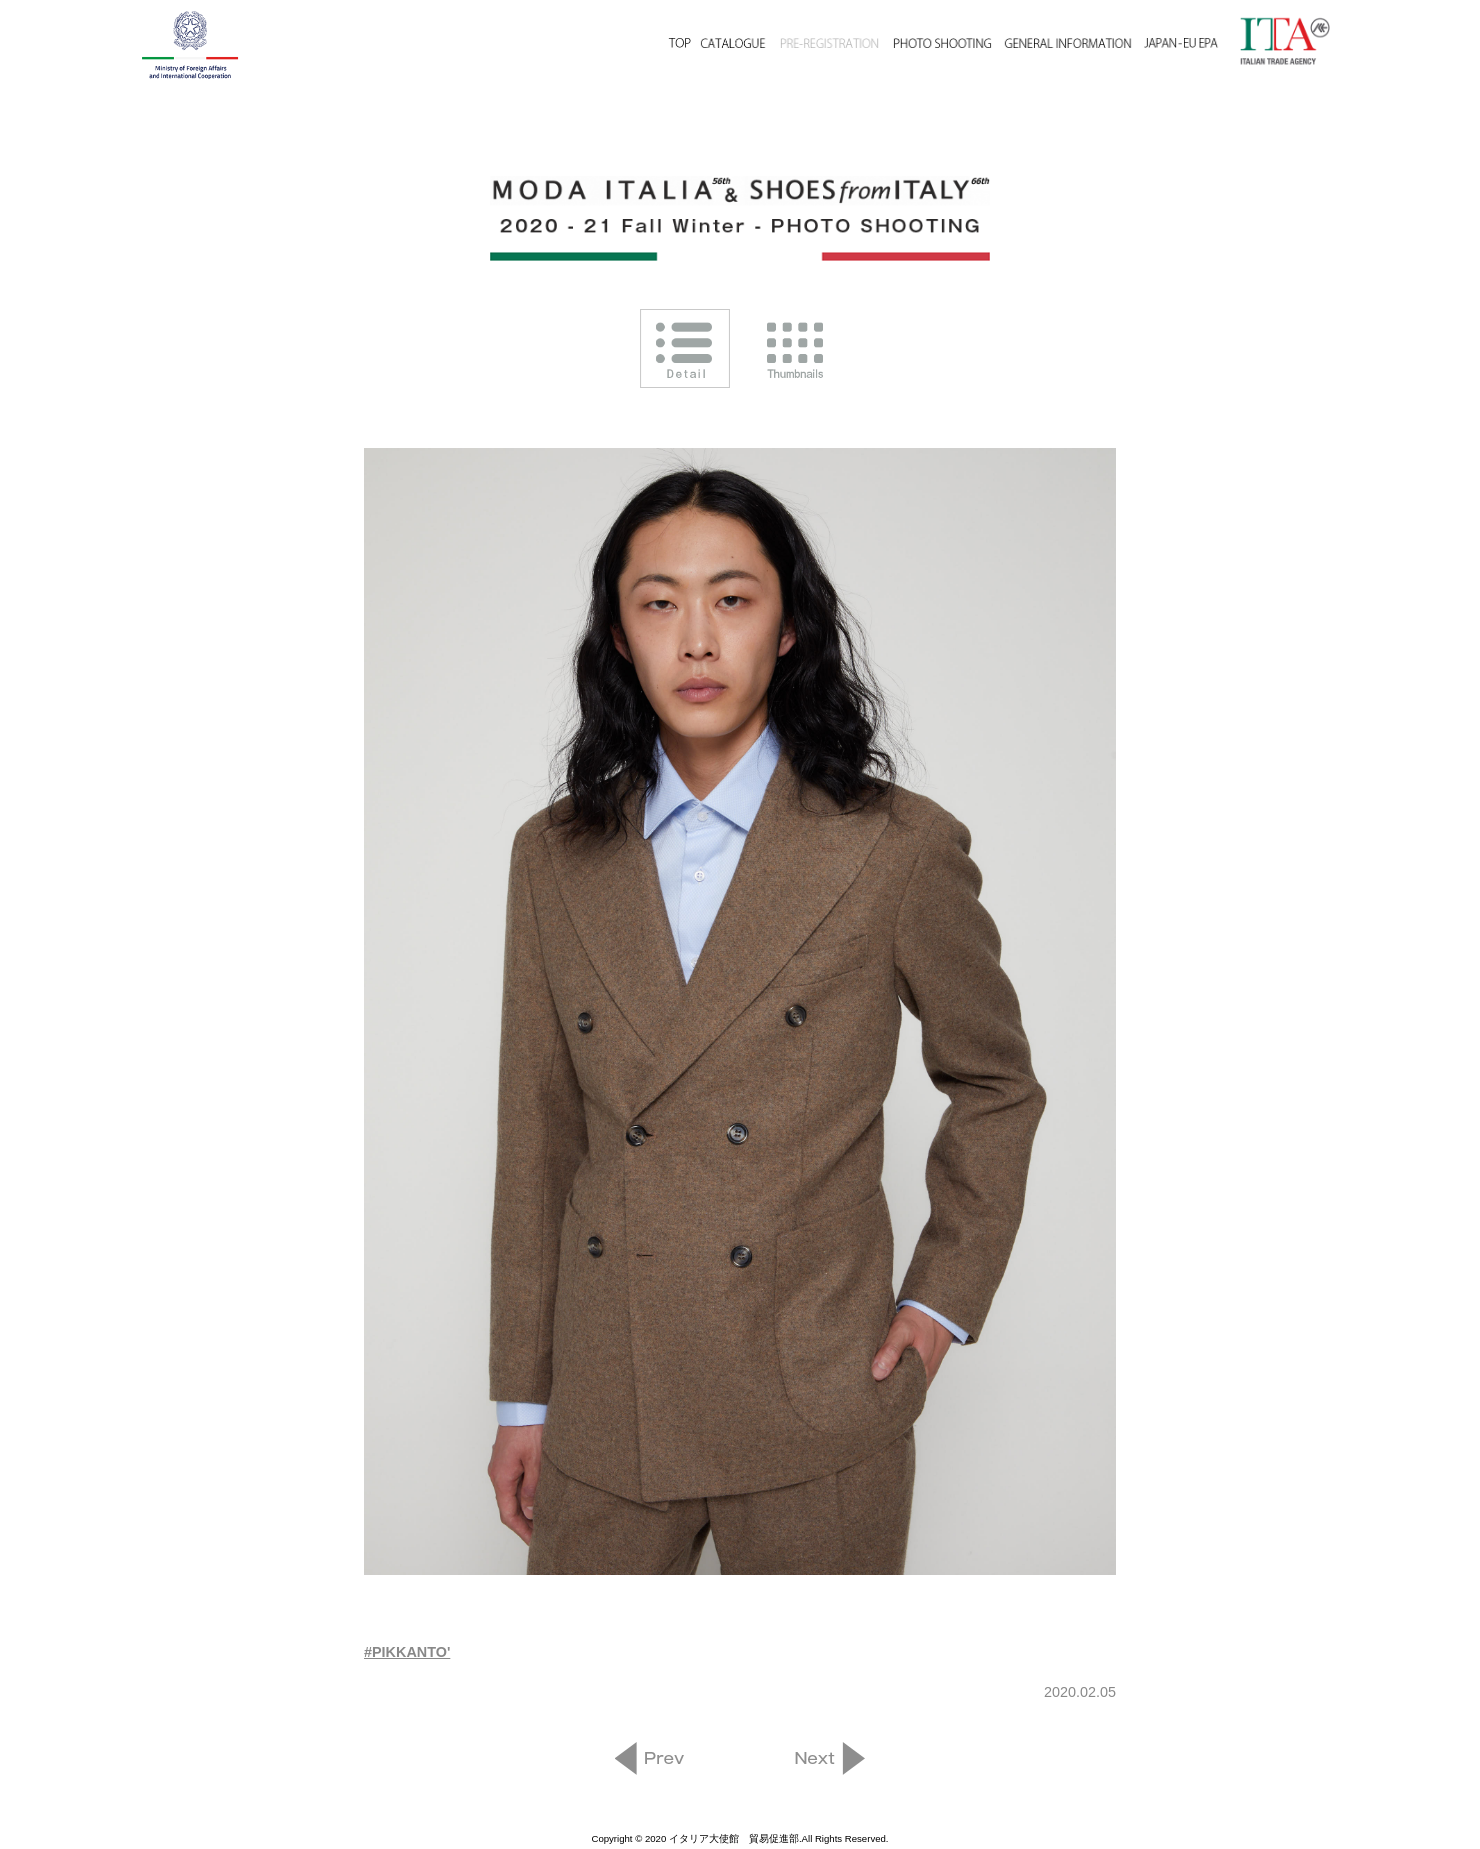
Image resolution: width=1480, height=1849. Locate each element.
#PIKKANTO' (407, 1652)
